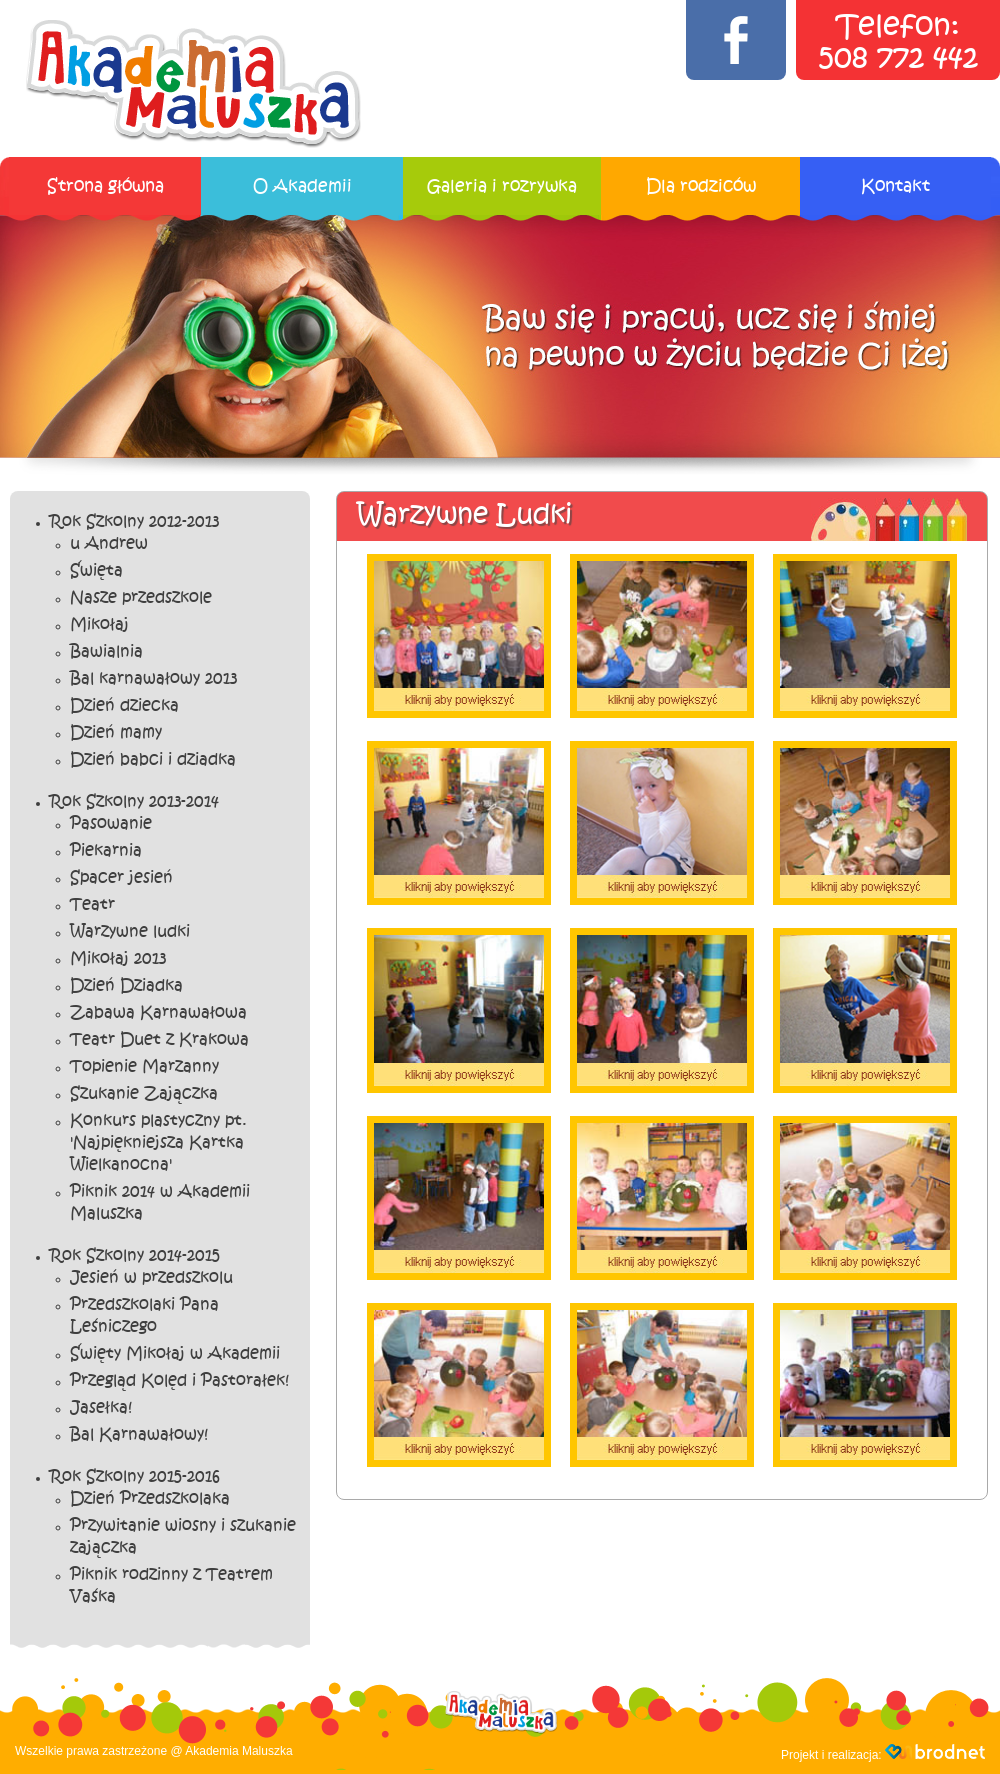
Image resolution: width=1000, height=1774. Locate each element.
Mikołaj (99, 625)
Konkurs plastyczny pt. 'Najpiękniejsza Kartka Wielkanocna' (158, 1143)
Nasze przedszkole (141, 598)
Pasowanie (111, 824)
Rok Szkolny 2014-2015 (135, 1256)
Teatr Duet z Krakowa (159, 1040)
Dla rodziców (701, 186)
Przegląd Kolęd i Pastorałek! (179, 1381)
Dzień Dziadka (126, 986)
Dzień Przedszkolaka (150, 1499)
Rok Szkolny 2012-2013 (134, 522)
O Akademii (302, 186)
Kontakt (895, 186)
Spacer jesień (121, 878)
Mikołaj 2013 (118, 959)
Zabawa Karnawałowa (158, 1013)
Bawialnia (106, 652)
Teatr (92, 905)
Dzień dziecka (124, 706)
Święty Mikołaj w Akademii (175, 1354)
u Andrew (109, 544)
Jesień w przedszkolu (151, 1278)
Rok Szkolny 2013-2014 (134, 802)
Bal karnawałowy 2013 (153, 679)
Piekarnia (106, 851)
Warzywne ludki (130, 932)
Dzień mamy (116, 733)
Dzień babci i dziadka (153, 760)
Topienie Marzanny (144, 1067)
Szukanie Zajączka (144, 1094)
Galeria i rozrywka (502, 186)
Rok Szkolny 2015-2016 (135, 1477)
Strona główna (105, 186)
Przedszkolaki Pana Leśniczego (144, 1316)
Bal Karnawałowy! (139, 1435)
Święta (96, 571)
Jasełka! (101, 1408)
